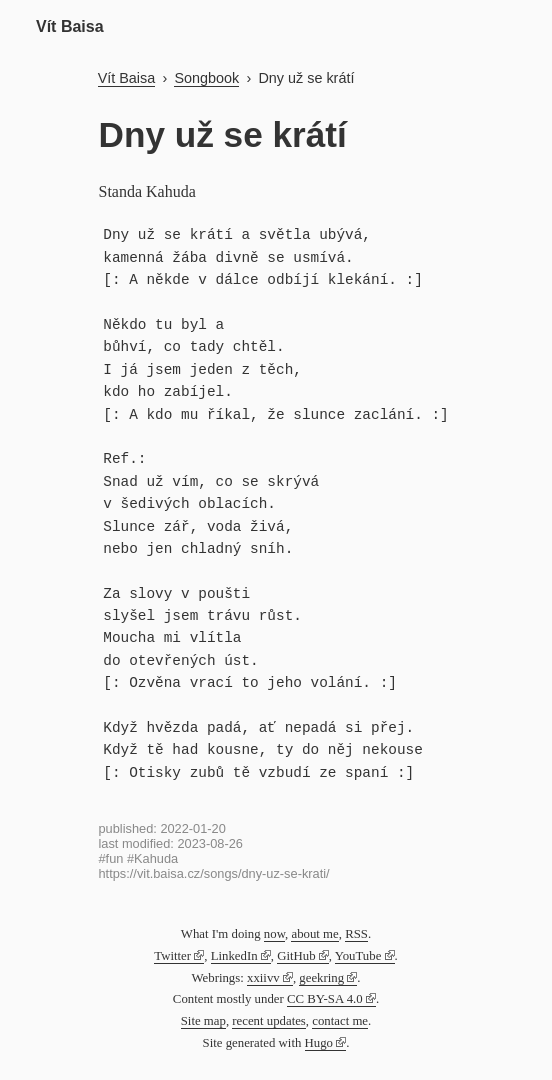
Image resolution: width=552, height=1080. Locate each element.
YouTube (358, 956)
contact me (340, 1021)
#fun (111, 858)
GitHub (296, 956)
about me (314, 934)
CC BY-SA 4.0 (325, 999)
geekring (321, 978)
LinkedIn (234, 956)
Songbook (206, 78)
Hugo (319, 1043)
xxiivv (263, 978)
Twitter (172, 956)
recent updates (269, 1021)
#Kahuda (152, 858)
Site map (203, 1021)
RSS (356, 934)
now (274, 934)
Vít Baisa (70, 26)
